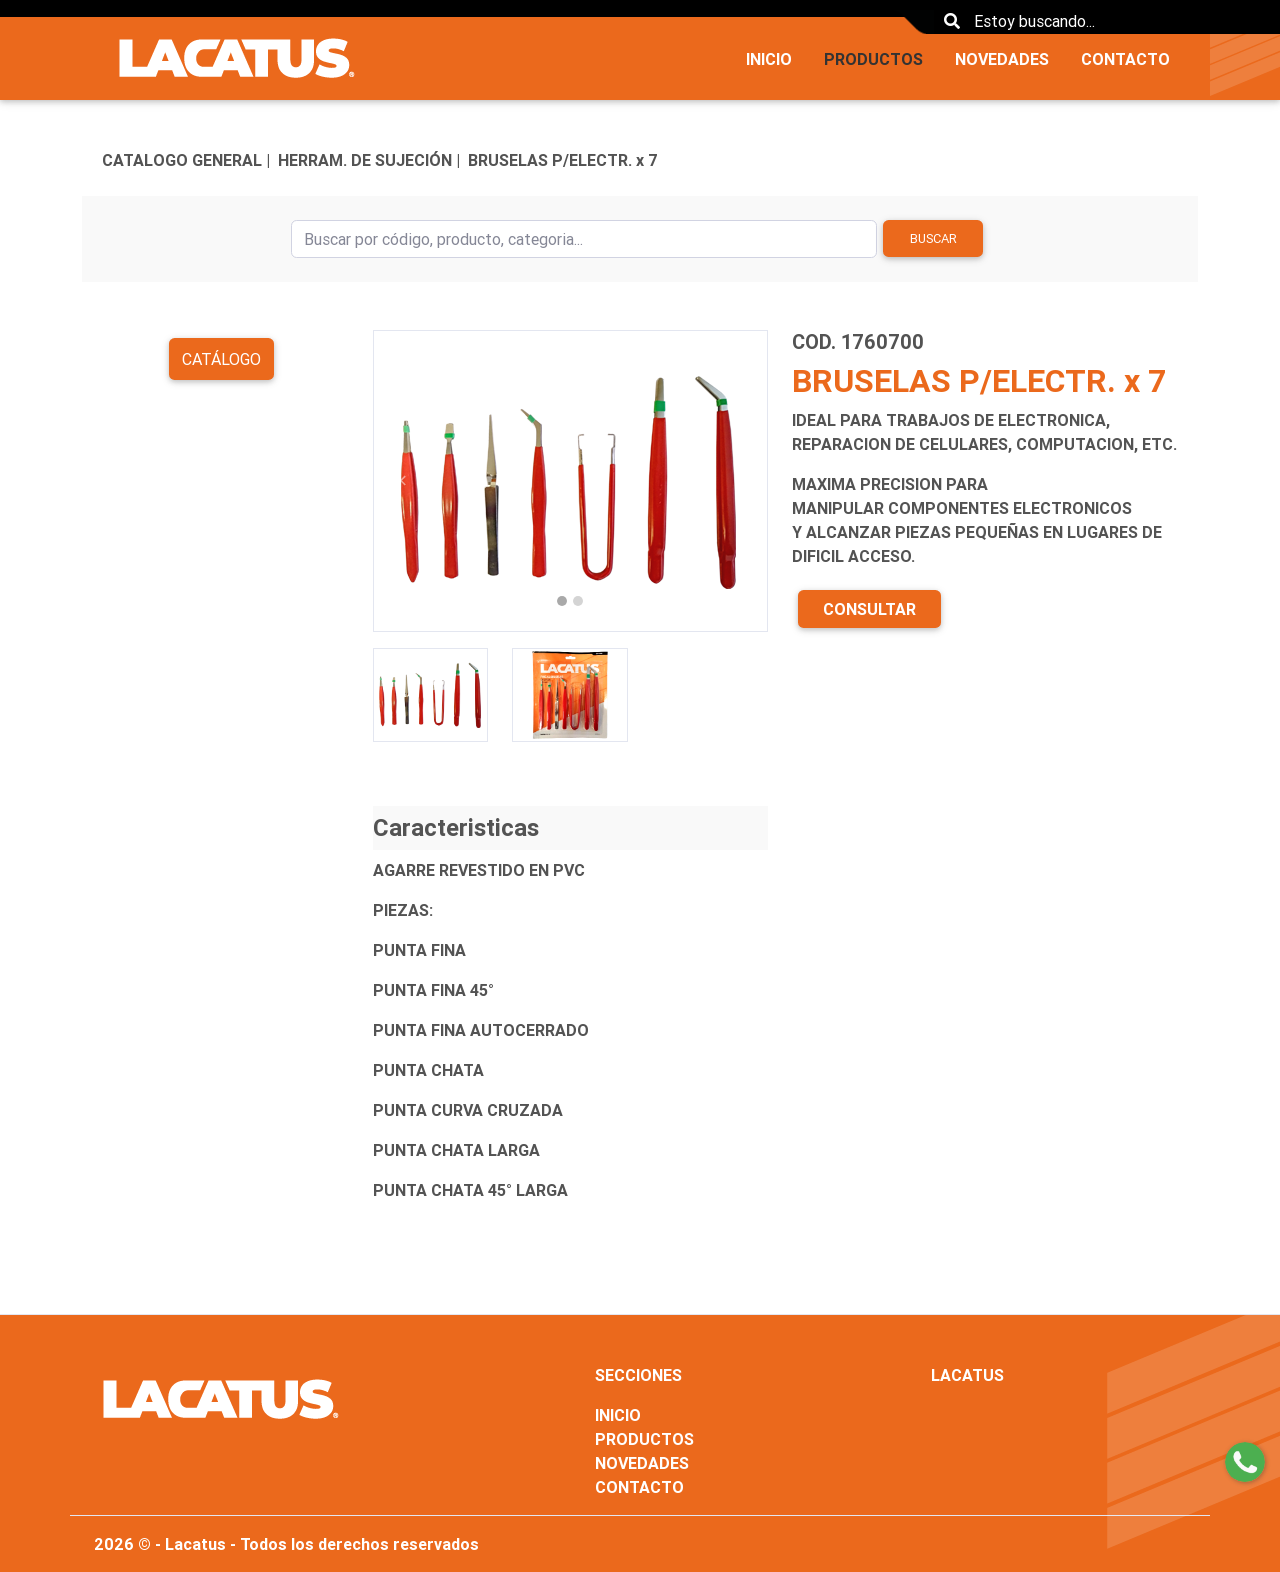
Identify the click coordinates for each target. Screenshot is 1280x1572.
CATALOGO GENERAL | (186, 160)
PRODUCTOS (873, 59)
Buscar (933, 238)
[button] (402, 481)
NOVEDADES (1002, 59)
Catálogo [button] (221, 359)
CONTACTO (1125, 59)
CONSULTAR (869, 609)
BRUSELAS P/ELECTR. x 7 (563, 160)
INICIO (769, 59)
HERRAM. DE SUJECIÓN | (369, 160)
